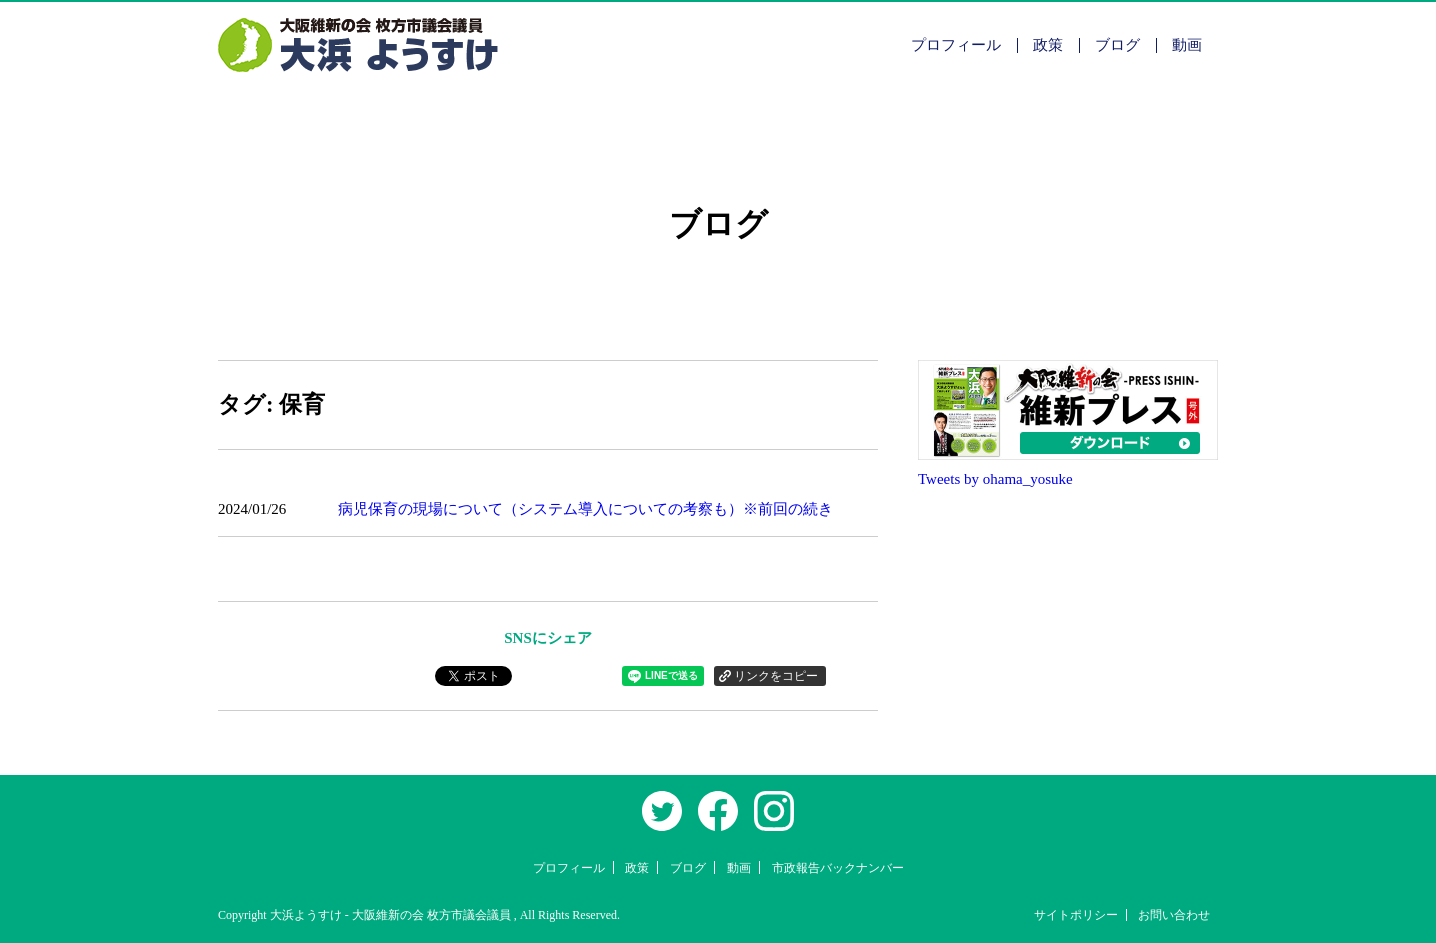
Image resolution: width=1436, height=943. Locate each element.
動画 (1187, 45)
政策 (1048, 45)
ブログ (1117, 45)
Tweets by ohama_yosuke (995, 479)
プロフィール (956, 45)
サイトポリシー (1076, 915)
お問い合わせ (1174, 915)
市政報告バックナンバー (838, 868)
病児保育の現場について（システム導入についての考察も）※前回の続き (585, 509)
